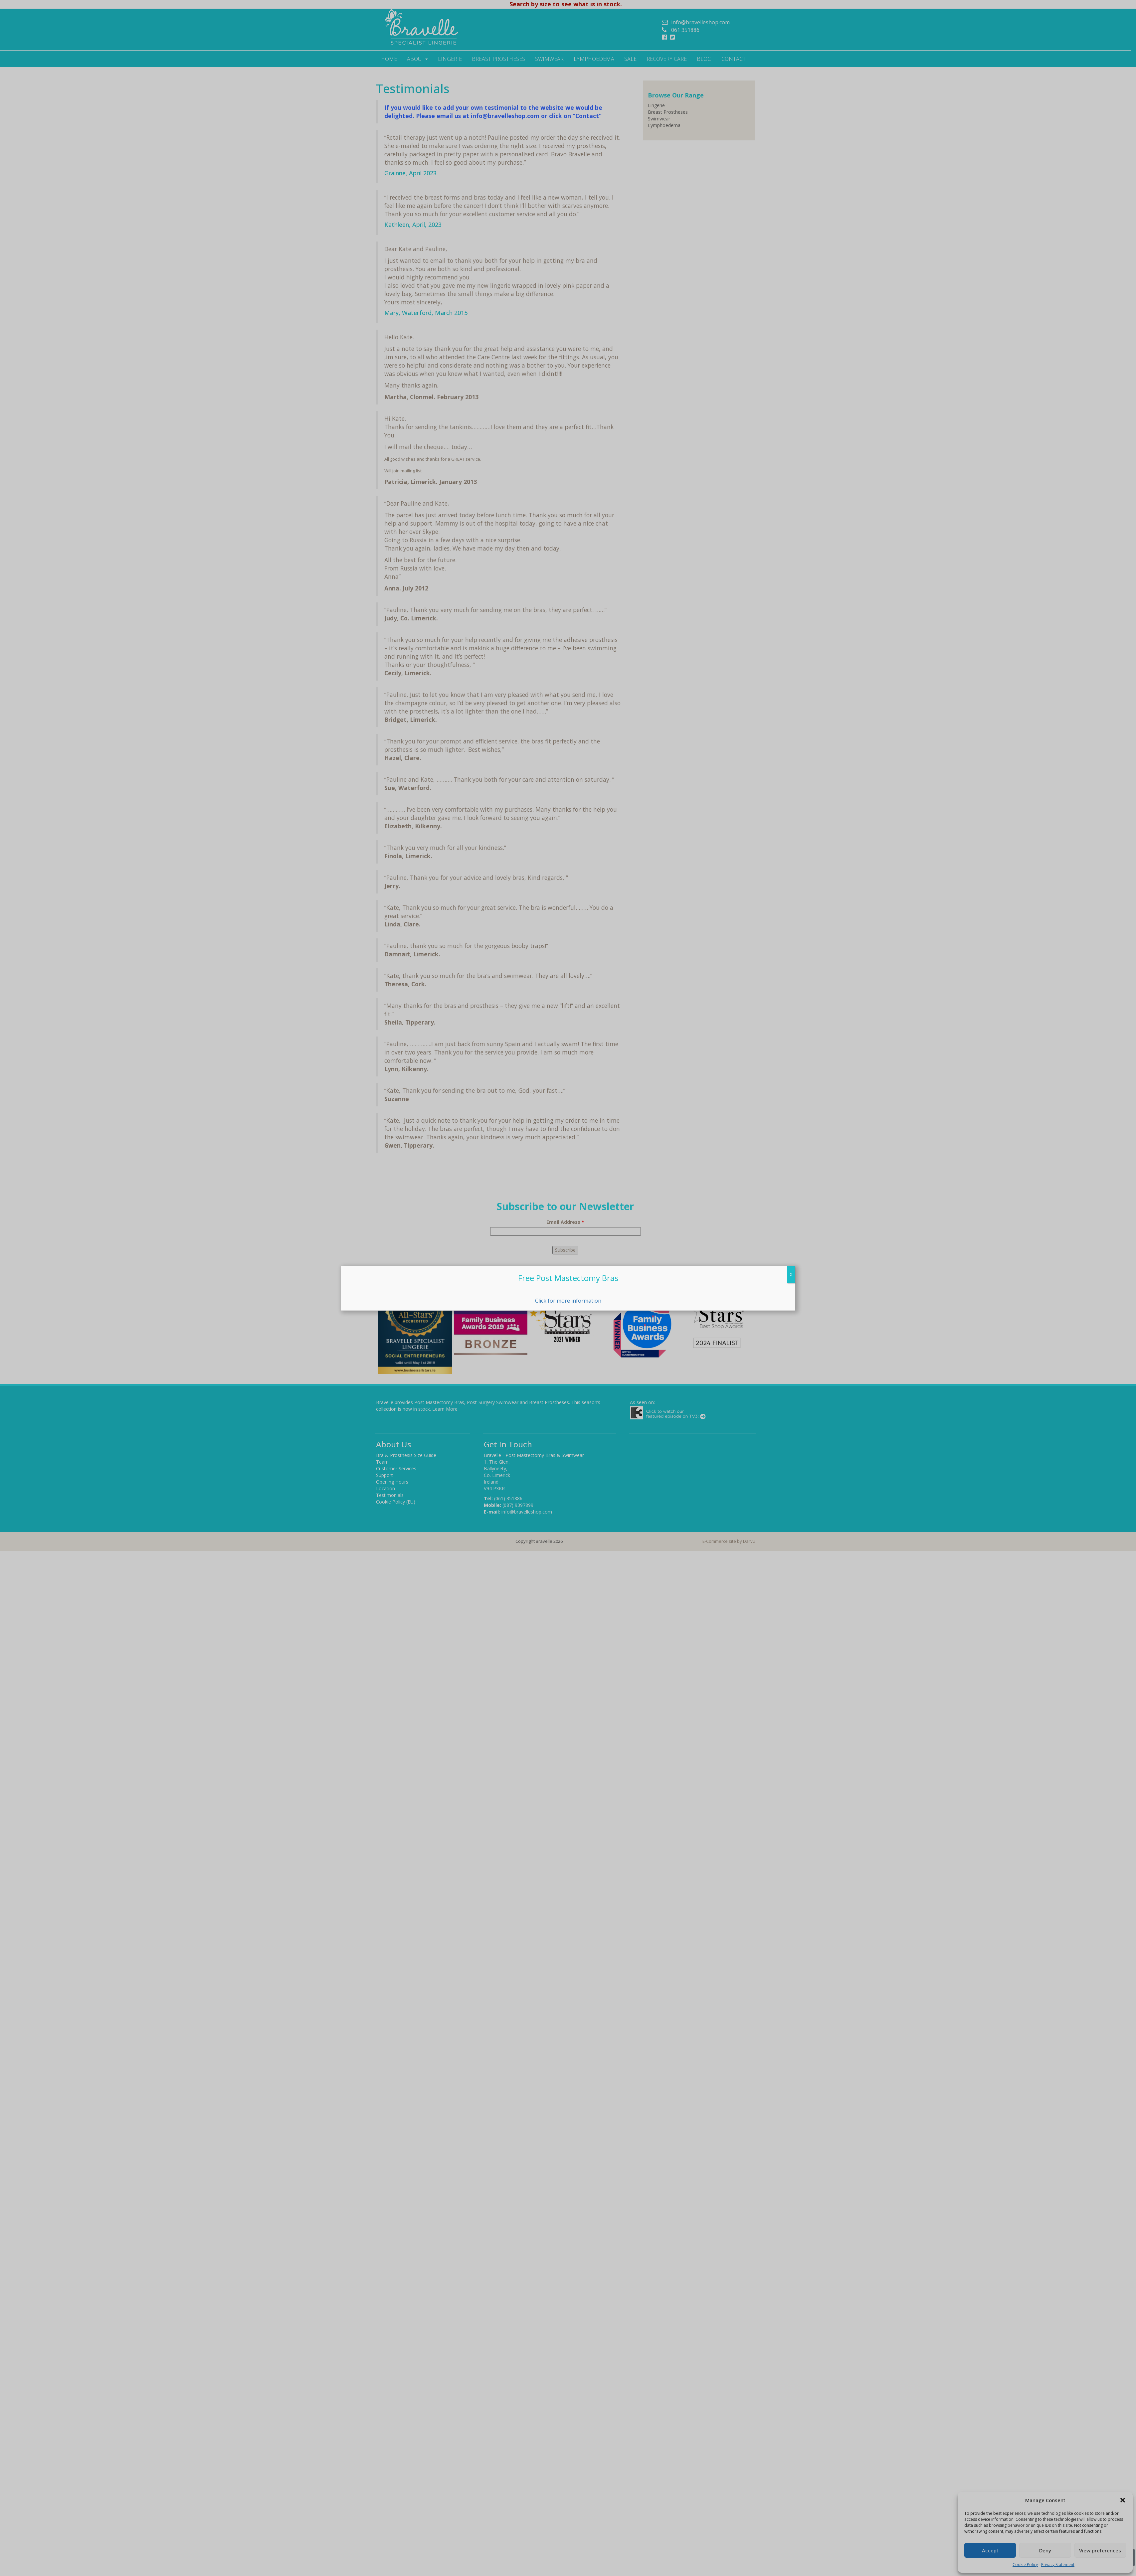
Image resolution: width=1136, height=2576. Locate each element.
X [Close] (791, 1274)
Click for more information (568, 1300)
